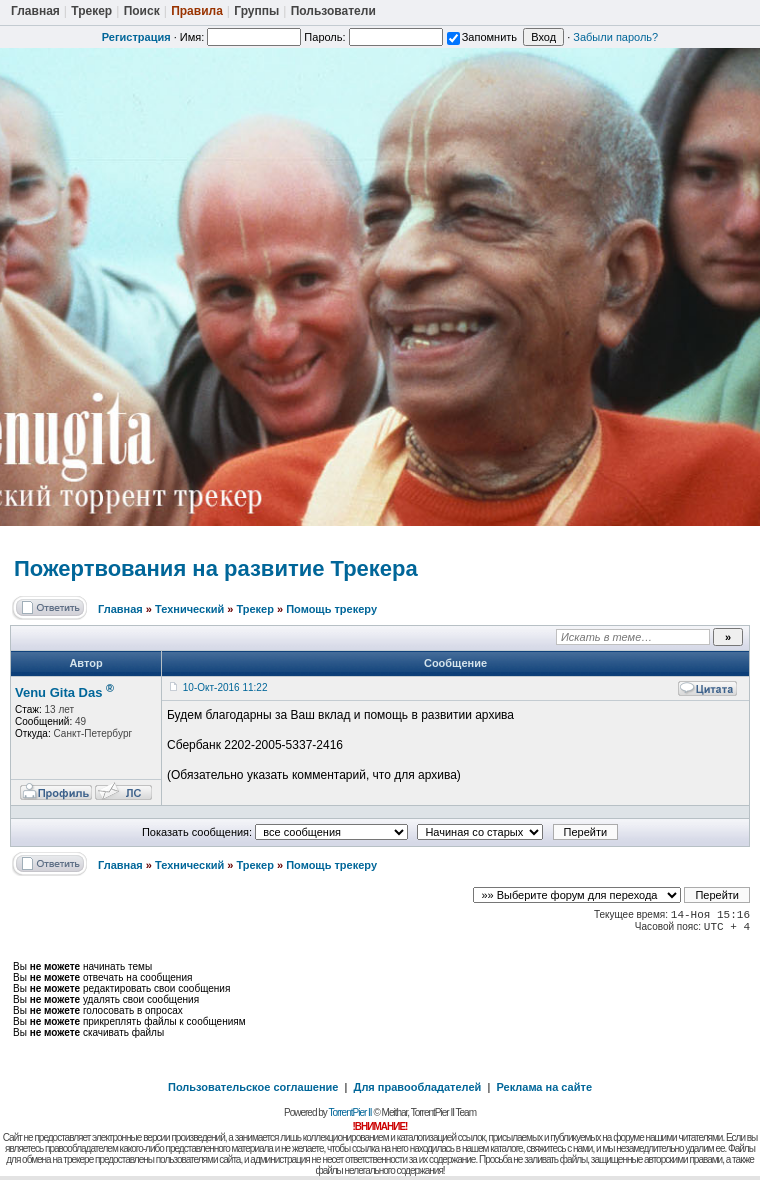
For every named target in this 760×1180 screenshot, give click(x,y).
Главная (120, 609)
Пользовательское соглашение (253, 1087)
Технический (189, 609)
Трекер (254, 609)
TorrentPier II (349, 1112)
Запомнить (482, 37)
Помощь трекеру (331, 609)
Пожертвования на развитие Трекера (216, 568)
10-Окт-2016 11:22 (225, 687)
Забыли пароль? (615, 37)
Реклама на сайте (544, 1087)
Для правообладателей (418, 1087)
